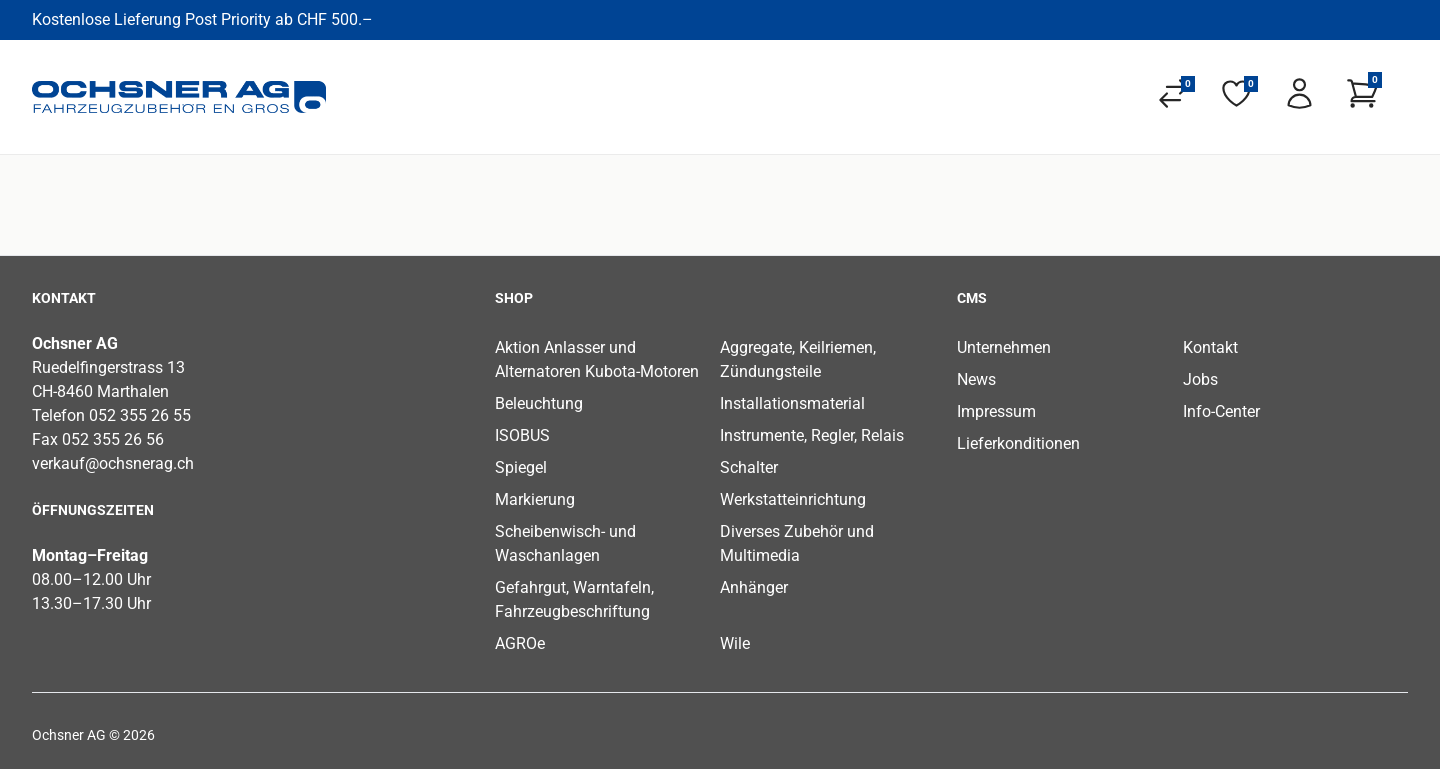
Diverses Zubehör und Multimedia (797, 543)
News (976, 379)
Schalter (749, 467)
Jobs (1200, 379)
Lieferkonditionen (1018, 443)
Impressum (996, 411)
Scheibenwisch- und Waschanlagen (565, 543)
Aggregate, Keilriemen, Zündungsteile (798, 359)
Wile (735, 643)
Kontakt (1210, 347)
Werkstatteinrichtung (793, 499)
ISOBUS (522, 435)
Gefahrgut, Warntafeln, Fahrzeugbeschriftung (574, 599)
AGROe (520, 643)
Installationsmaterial (792, 403)
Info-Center (1221, 411)
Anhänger (754, 587)
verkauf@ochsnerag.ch (113, 463)
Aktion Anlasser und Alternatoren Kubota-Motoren (597, 359)
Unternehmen (1004, 347)
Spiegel (521, 467)
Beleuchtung (539, 403)
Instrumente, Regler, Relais (812, 435)
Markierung (535, 499)
